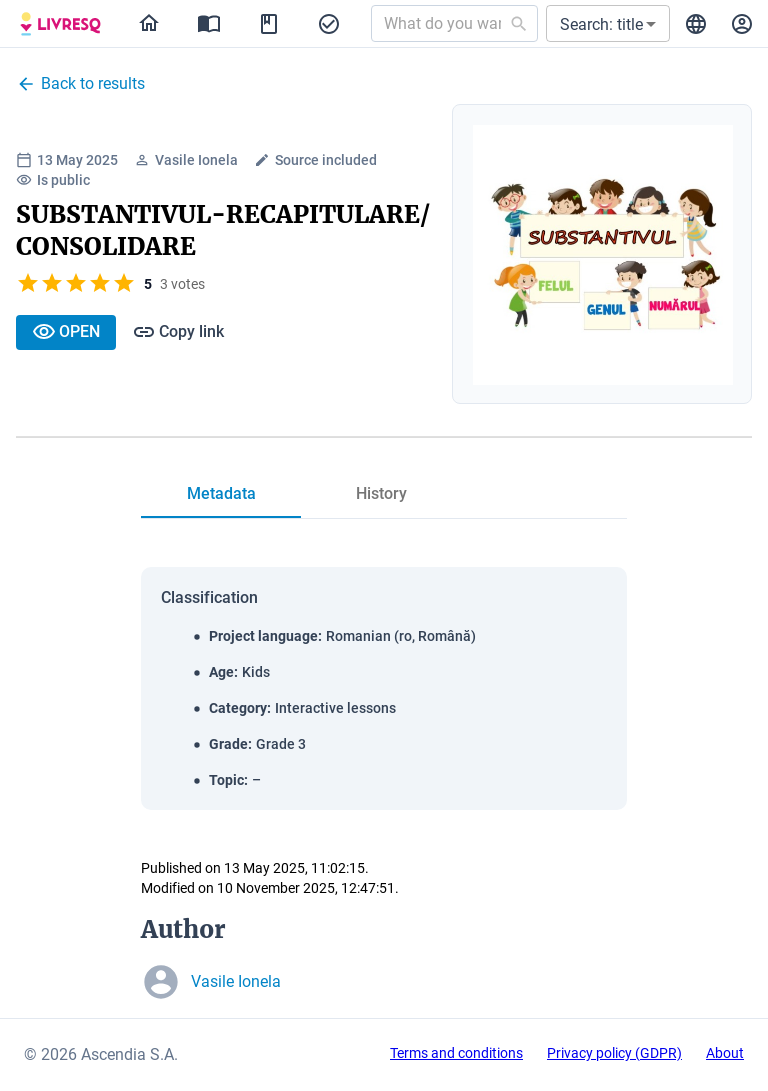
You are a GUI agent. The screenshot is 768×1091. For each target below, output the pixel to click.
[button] (608, 23)
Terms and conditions (456, 1053)
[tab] (221, 494)
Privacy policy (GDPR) (614, 1053)
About (725, 1053)
